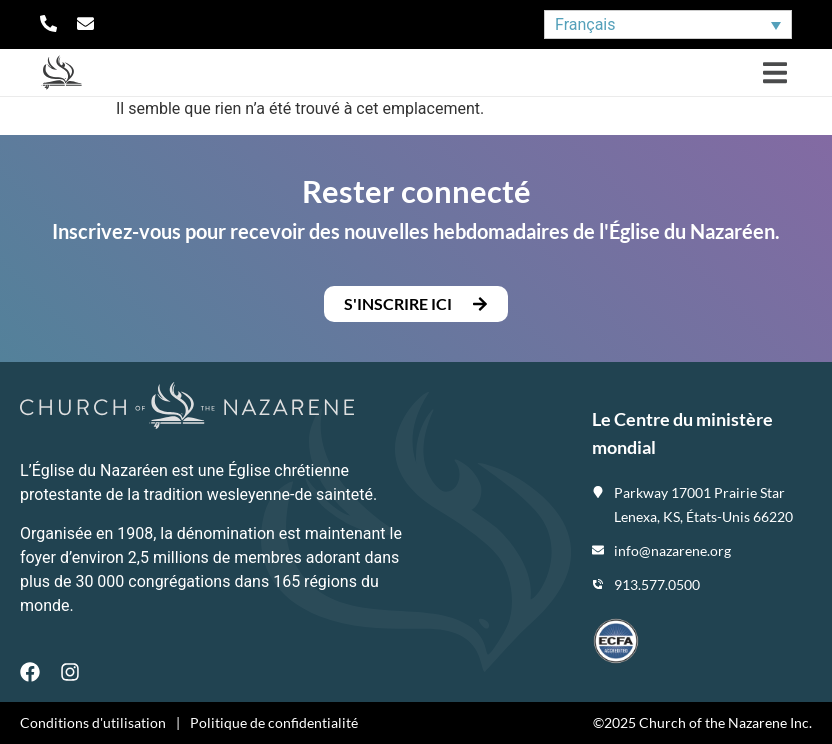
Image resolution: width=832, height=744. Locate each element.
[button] (774, 72)
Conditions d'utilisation (93, 722)
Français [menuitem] (585, 24)
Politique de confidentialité (274, 722)
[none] (668, 24)
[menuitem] (668, 24)
